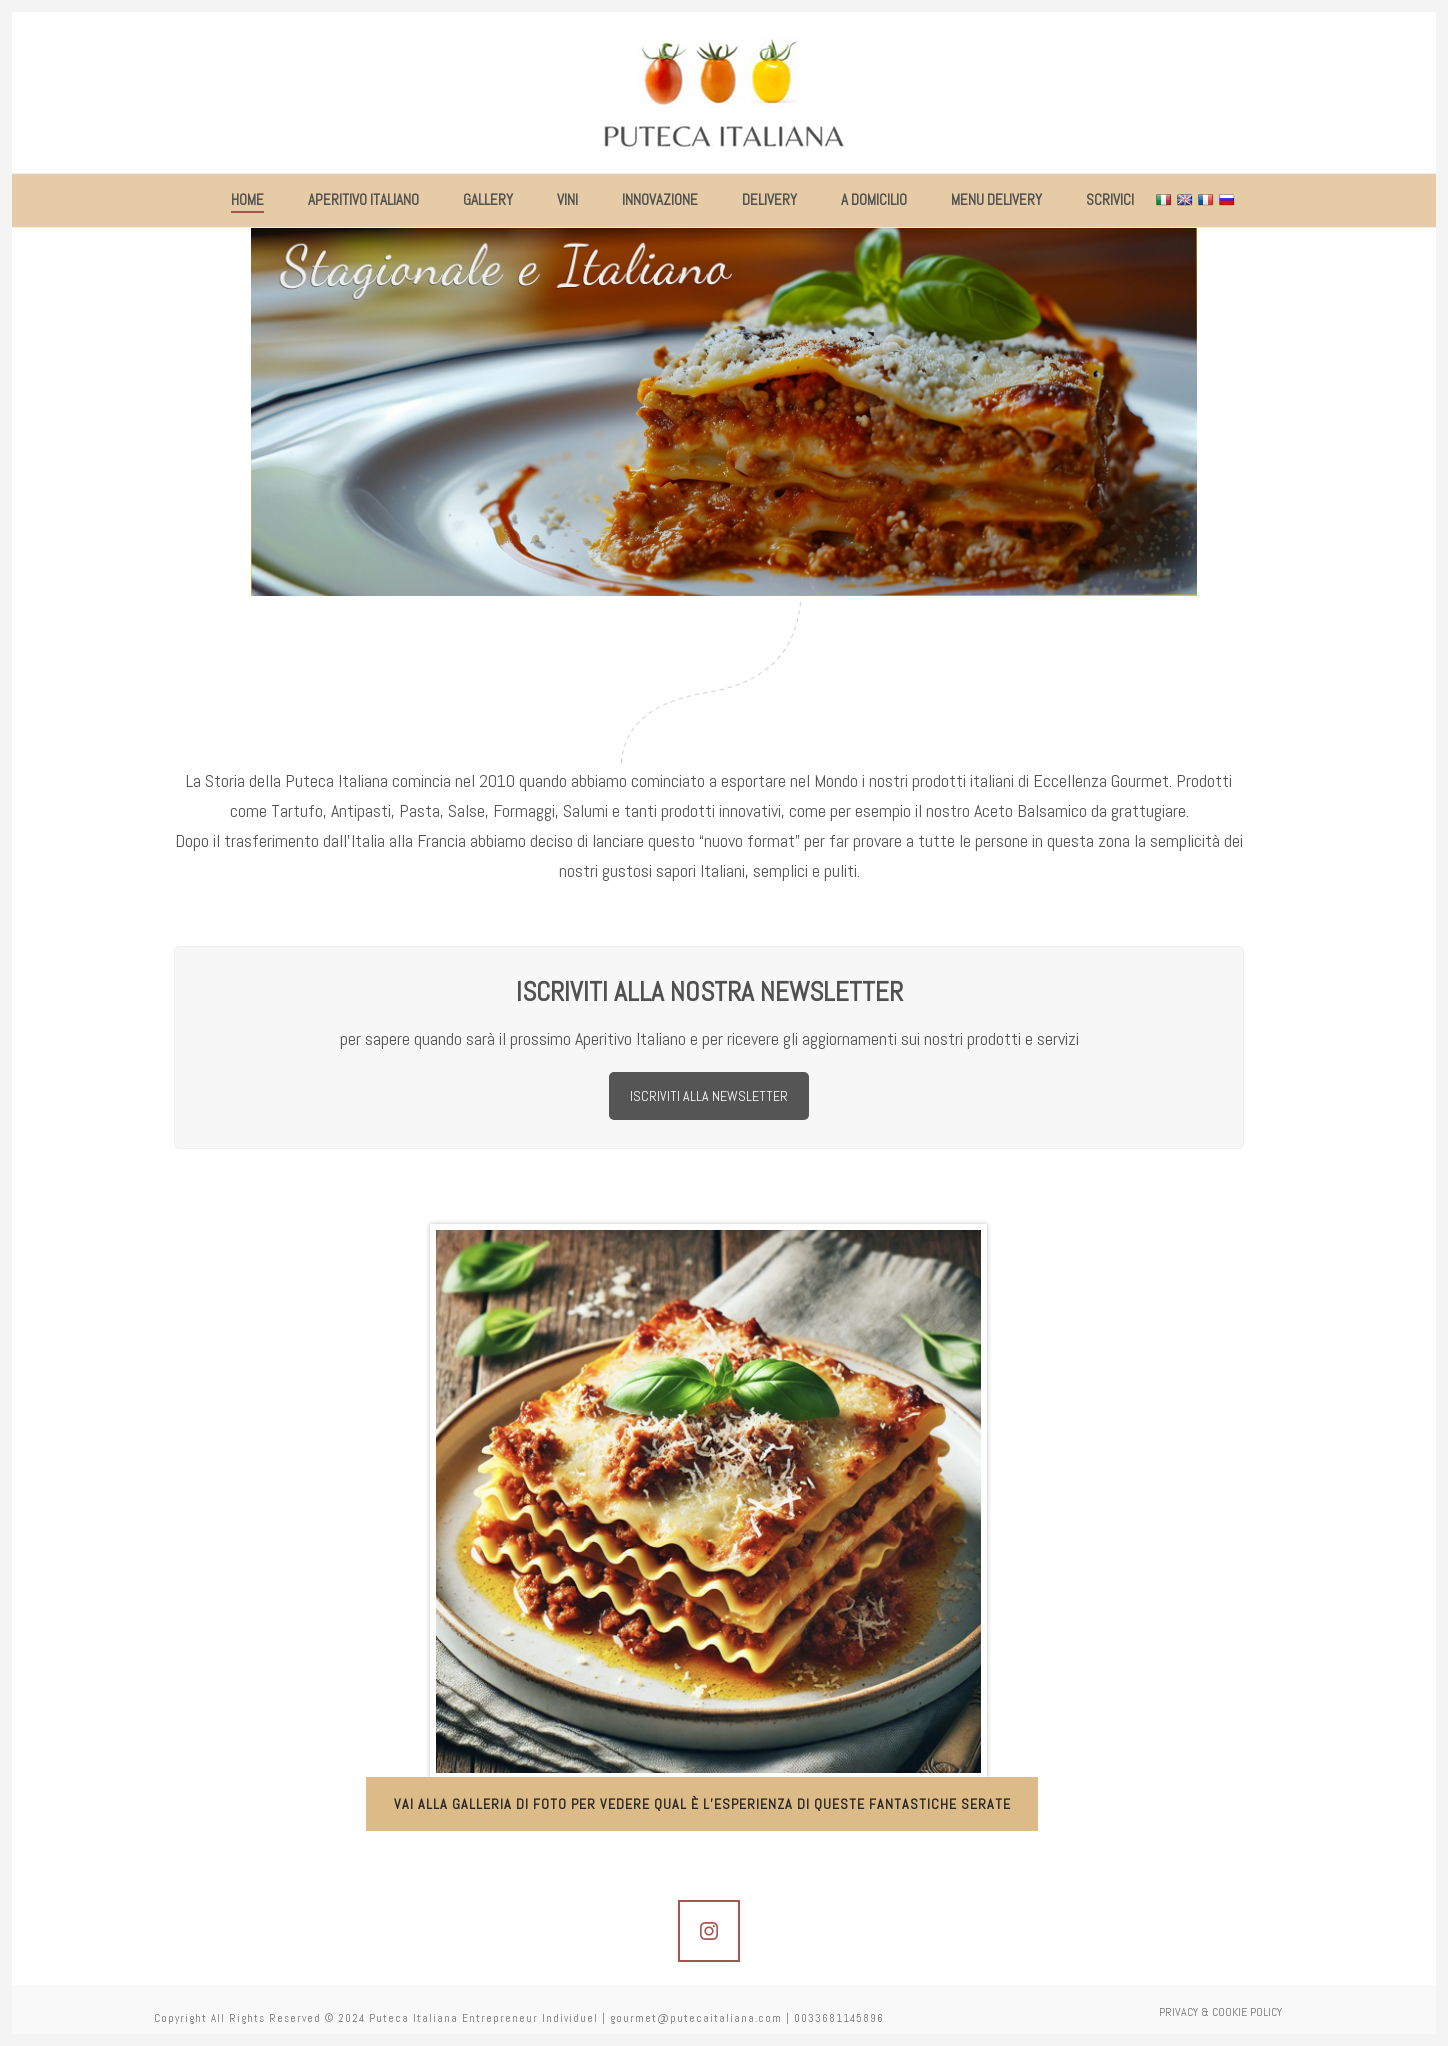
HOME (247, 199)
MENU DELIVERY (996, 199)
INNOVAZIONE (660, 199)
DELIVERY (769, 199)
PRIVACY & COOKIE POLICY (1220, 2018)
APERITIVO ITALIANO (363, 199)
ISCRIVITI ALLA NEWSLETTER (709, 1096)
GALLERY (488, 199)
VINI (567, 199)
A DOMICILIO (874, 199)
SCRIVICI (1110, 199)
